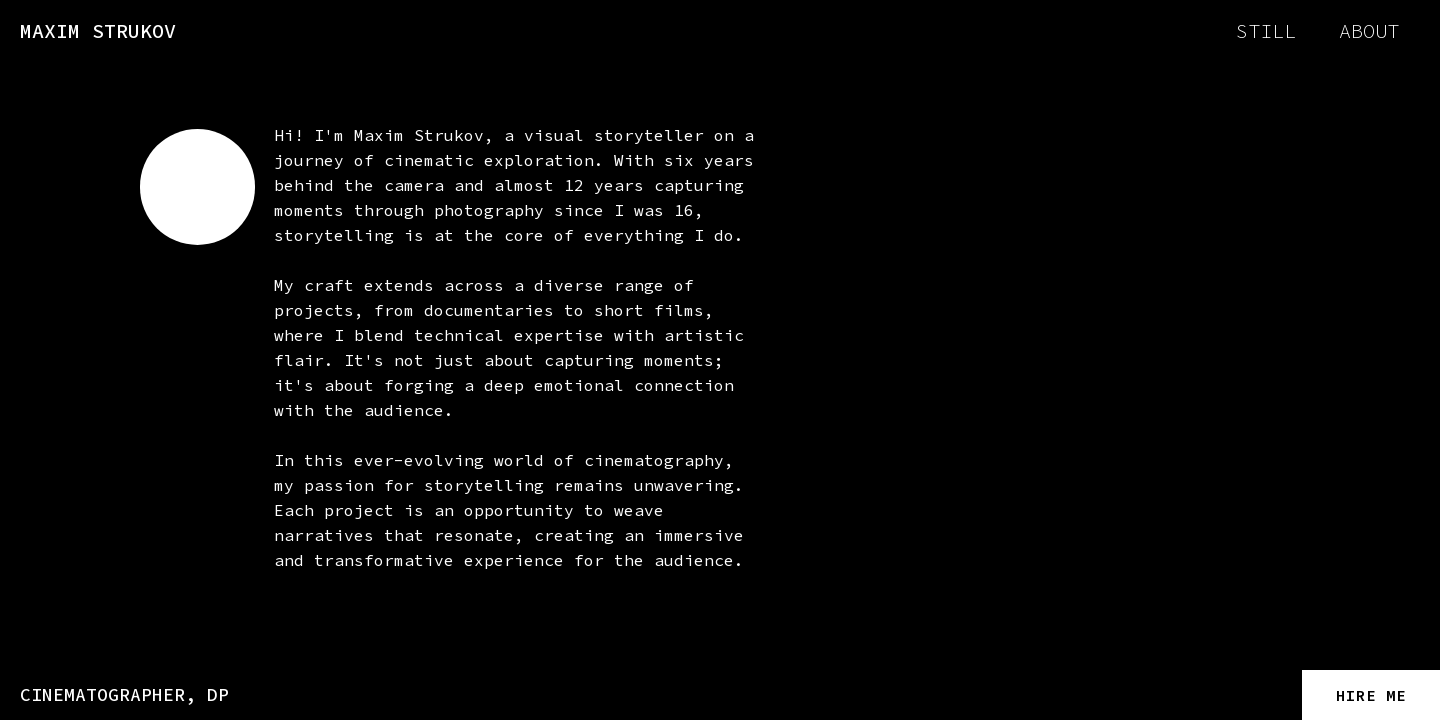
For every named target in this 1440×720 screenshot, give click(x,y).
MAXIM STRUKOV (98, 30)
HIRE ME (1371, 695)
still (1266, 30)
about (1369, 30)
